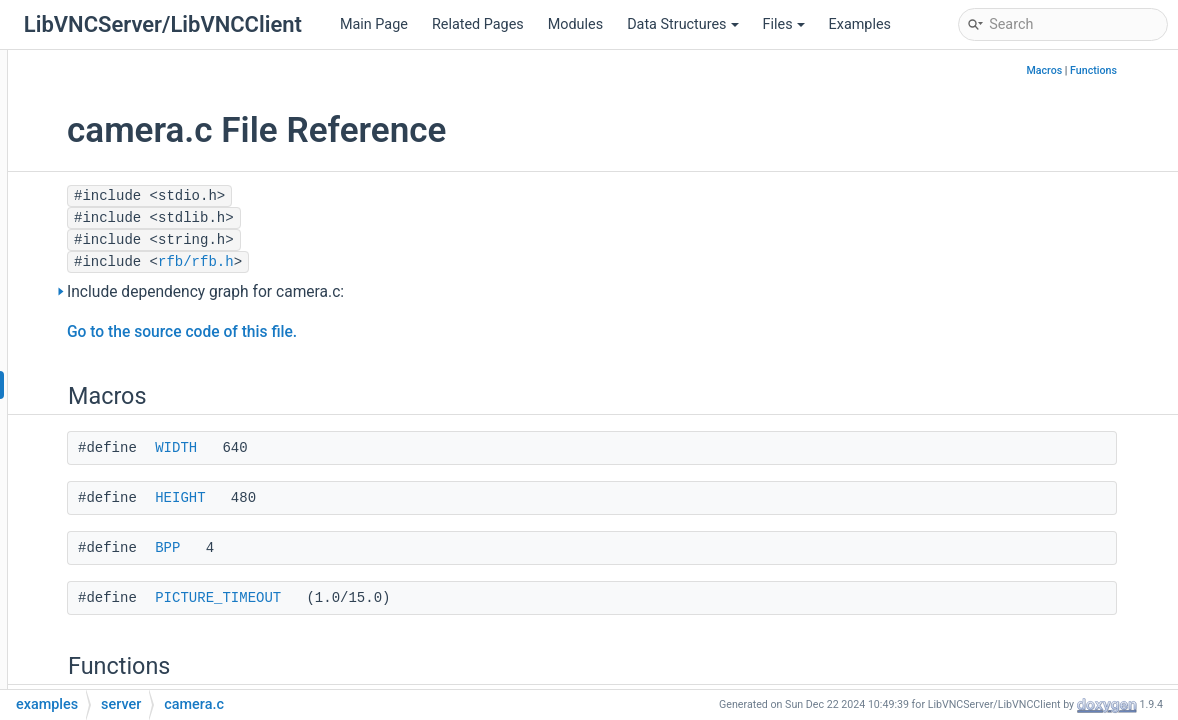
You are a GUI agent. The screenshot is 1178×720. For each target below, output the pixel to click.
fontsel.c (128, 474)
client (101, 294)
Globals (76, 654)
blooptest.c (136, 354)
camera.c (130, 384)
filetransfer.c (139, 444)
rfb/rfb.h (395, 262)
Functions (1138, 70)
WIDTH (375, 448)
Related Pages (478, 24)
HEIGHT (379, 498)
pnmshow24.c (145, 534)
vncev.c (124, 594)
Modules (575, 24)
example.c (133, 414)
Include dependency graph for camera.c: (404, 292)
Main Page (374, 24)
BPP (366, 548)
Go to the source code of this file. (381, 332)
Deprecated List (86, 114)
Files (784, 24)
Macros (1089, 70)
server (103, 324)
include (91, 624)
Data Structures (682, 24)
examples (99, 264)
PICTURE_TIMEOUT (417, 598)
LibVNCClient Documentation (129, 84)
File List (77, 234)
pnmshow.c (136, 504)
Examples (860, 24)
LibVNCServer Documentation (131, 54)
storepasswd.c (147, 564)
